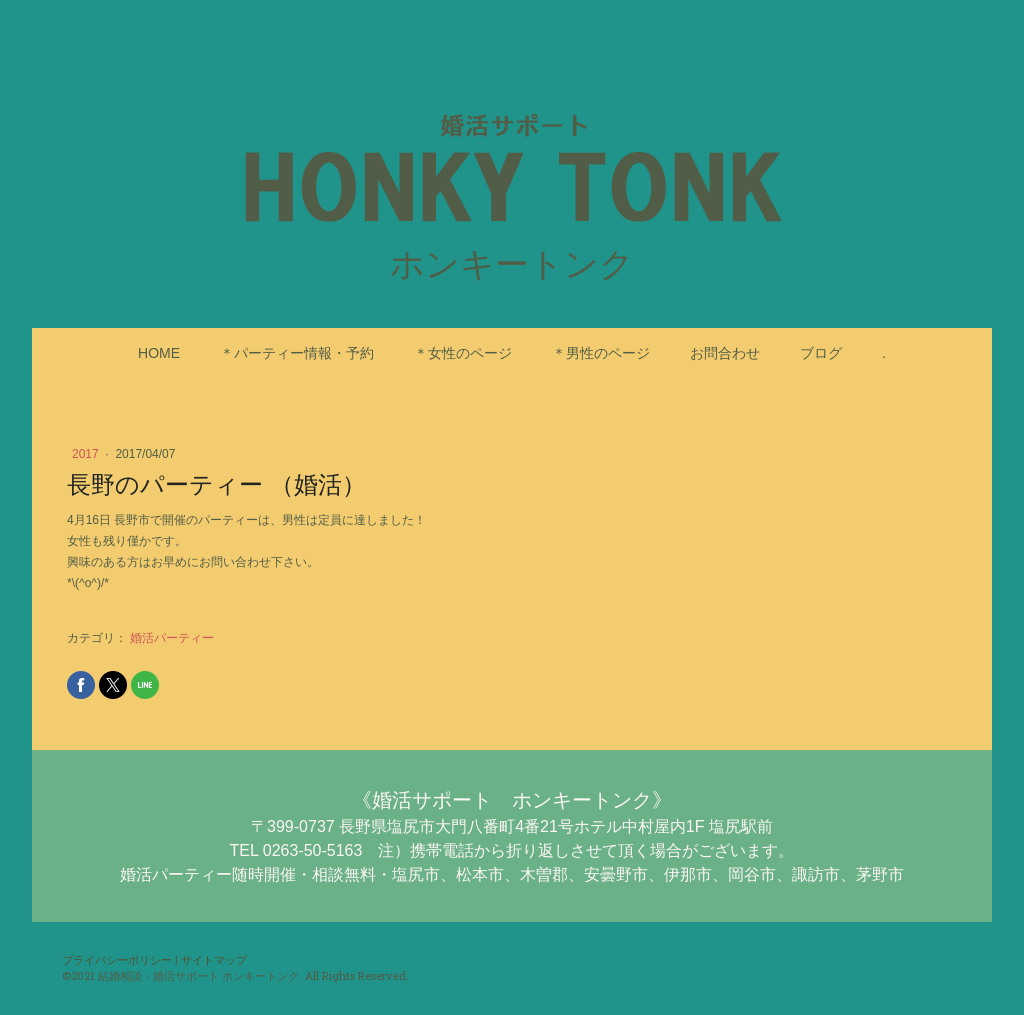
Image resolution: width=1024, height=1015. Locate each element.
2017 (87, 454)
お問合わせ (725, 353)
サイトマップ (214, 959)
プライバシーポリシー (117, 959)
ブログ (821, 353)
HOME (159, 353)
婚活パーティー (172, 638)
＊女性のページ (463, 353)
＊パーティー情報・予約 (297, 353)
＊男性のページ (601, 353)
